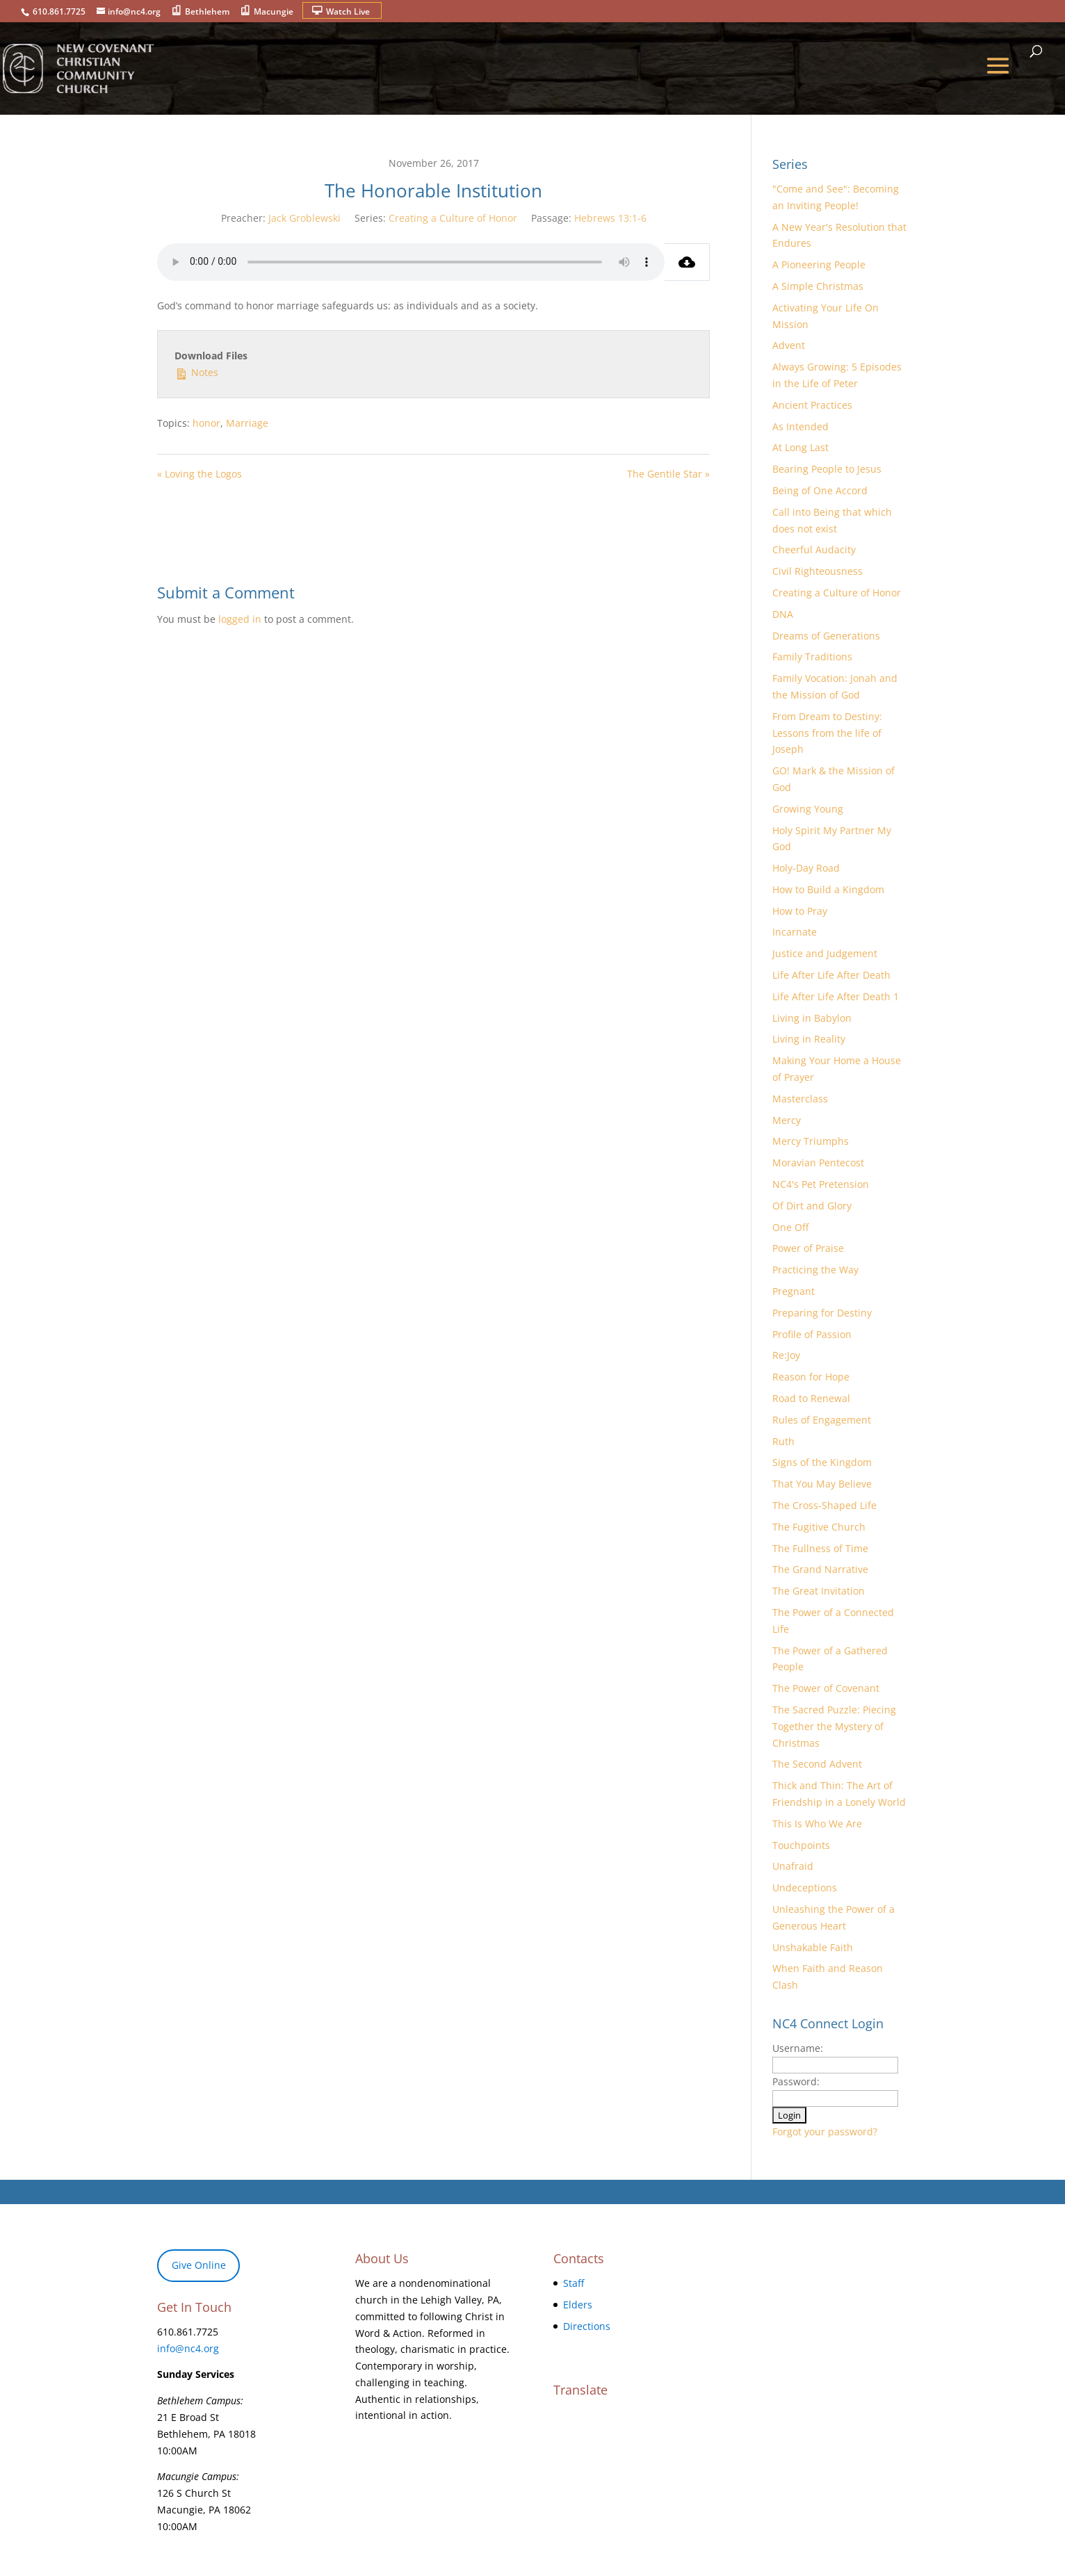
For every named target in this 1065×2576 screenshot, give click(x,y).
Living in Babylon (812, 1018)
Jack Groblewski (304, 218)
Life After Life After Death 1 (835, 996)
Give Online (199, 2265)
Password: (796, 2081)
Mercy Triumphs (810, 1141)
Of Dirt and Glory (812, 1205)
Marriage (247, 423)
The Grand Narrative (820, 1569)
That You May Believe (822, 1483)
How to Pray (799, 911)
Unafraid (792, 1866)
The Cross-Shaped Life (824, 1505)
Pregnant (793, 1291)
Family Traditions (812, 656)
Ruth (783, 1441)
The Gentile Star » (668, 473)
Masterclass (800, 1098)
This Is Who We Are (817, 1823)
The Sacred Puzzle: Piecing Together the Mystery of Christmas (834, 1726)
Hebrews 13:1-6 (610, 218)
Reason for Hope (810, 1376)
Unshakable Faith (812, 1947)
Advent (788, 345)
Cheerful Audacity (814, 549)
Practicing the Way (815, 1269)
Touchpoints (801, 1845)
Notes (196, 371)
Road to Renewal (811, 1398)
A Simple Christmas (817, 286)
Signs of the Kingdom (822, 1462)
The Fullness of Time (820, 1548)
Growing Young (807, 808)
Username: (797, 2048)
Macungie (273, 11)
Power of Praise (808, 1248)
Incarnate (794, 931)
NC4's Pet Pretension (820, 1184)
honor (206, 423)
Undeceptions (804, 1887)
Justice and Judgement (824, 953)
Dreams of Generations (826, 635)
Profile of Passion (812, 1334)
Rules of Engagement (821, 1419)
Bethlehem (207, 11)
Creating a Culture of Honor (453, 218)
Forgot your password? (824, 2131)
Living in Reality (808, 1038)
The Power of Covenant (825, 1688)
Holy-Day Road (806, 867)
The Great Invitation (818, 1590)
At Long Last (800, 447)
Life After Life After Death (831, 974)
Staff (573, 2283)
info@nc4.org (188, 2348)
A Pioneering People (818, 264)
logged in (239, 619)
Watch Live (348, 11)
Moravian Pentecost (818, 1162)
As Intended (800, 426)
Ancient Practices (812, 404)
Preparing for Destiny (822, 1312)
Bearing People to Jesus (826, 468)
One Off (790, 1227)
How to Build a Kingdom (828, 889)
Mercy (786, 1120)
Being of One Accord (820, 490)
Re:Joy (786, 1355)
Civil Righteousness (817, 571)
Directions (586, 2326)
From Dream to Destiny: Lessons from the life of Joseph (827, 733)
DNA (782, 614)
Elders (577, 2304)
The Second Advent (817, 1763)
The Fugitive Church (818, 1526)
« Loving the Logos (199, 473)
